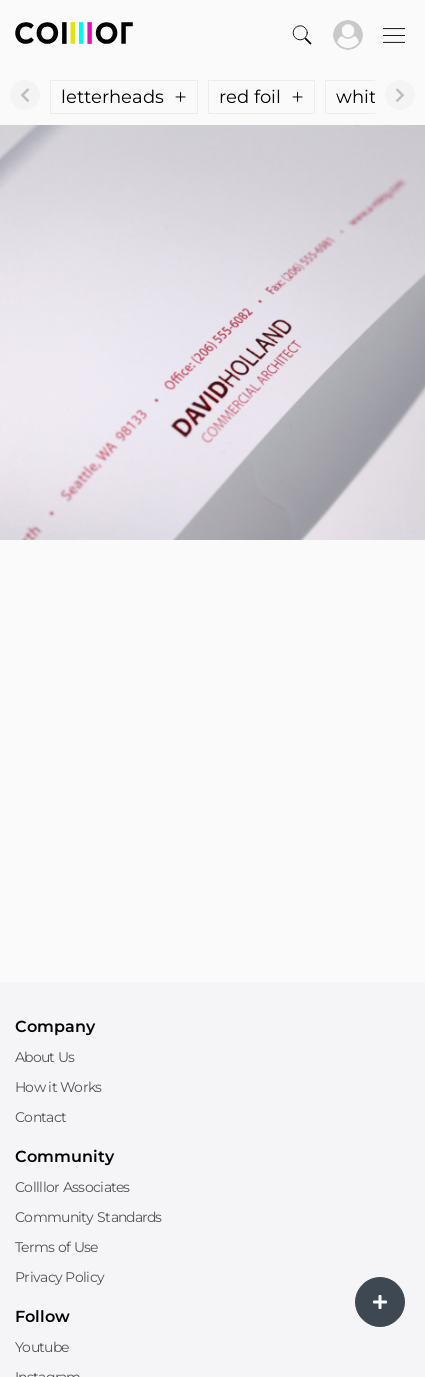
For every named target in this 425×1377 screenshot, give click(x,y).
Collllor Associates (72, 1187)
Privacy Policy (59, 1277)
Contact (40, 1117)
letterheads (124, 97)
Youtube (41, 1347)
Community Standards (88, 1217)
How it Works (58, 1087)
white (373, 97)
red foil (261, 97)
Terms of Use (56, 1247)
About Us (44, 1057)
